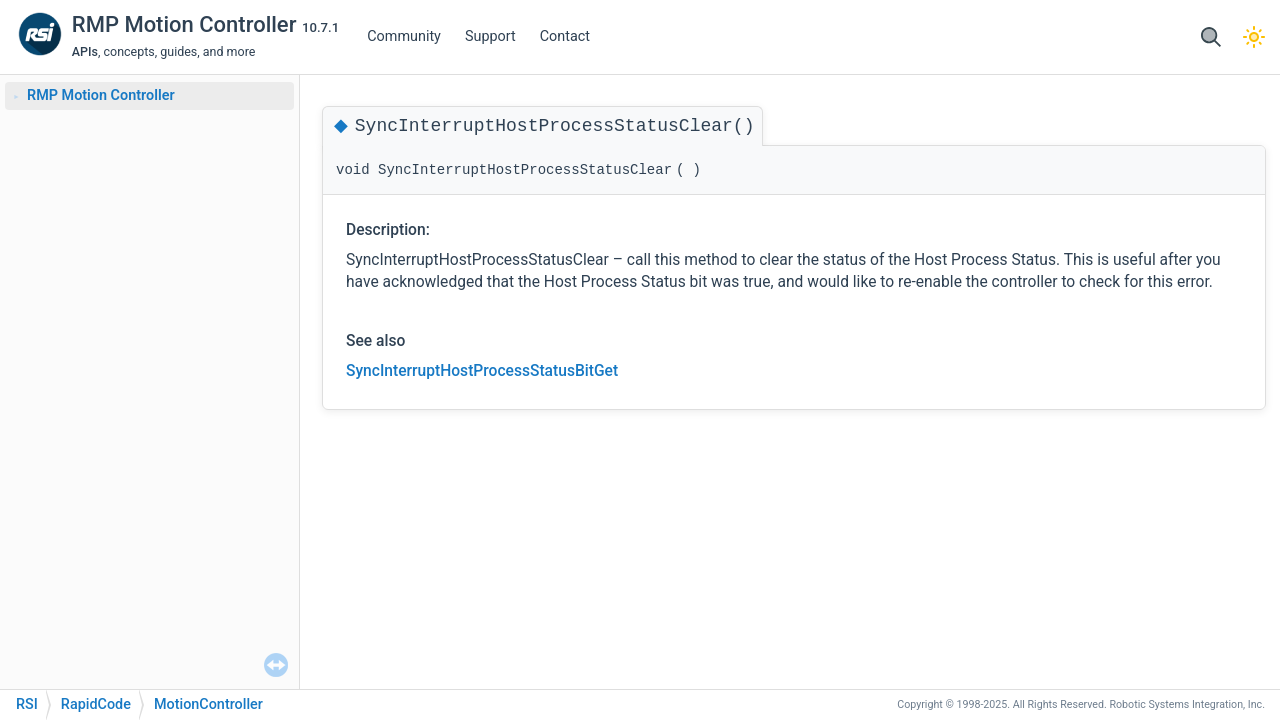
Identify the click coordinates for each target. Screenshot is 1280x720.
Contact (565, 36)
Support (490, 36)
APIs (85, 51)
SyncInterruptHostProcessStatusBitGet (482, 371)
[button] (1210, 37)
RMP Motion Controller (187, 24)
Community (404, 36)
